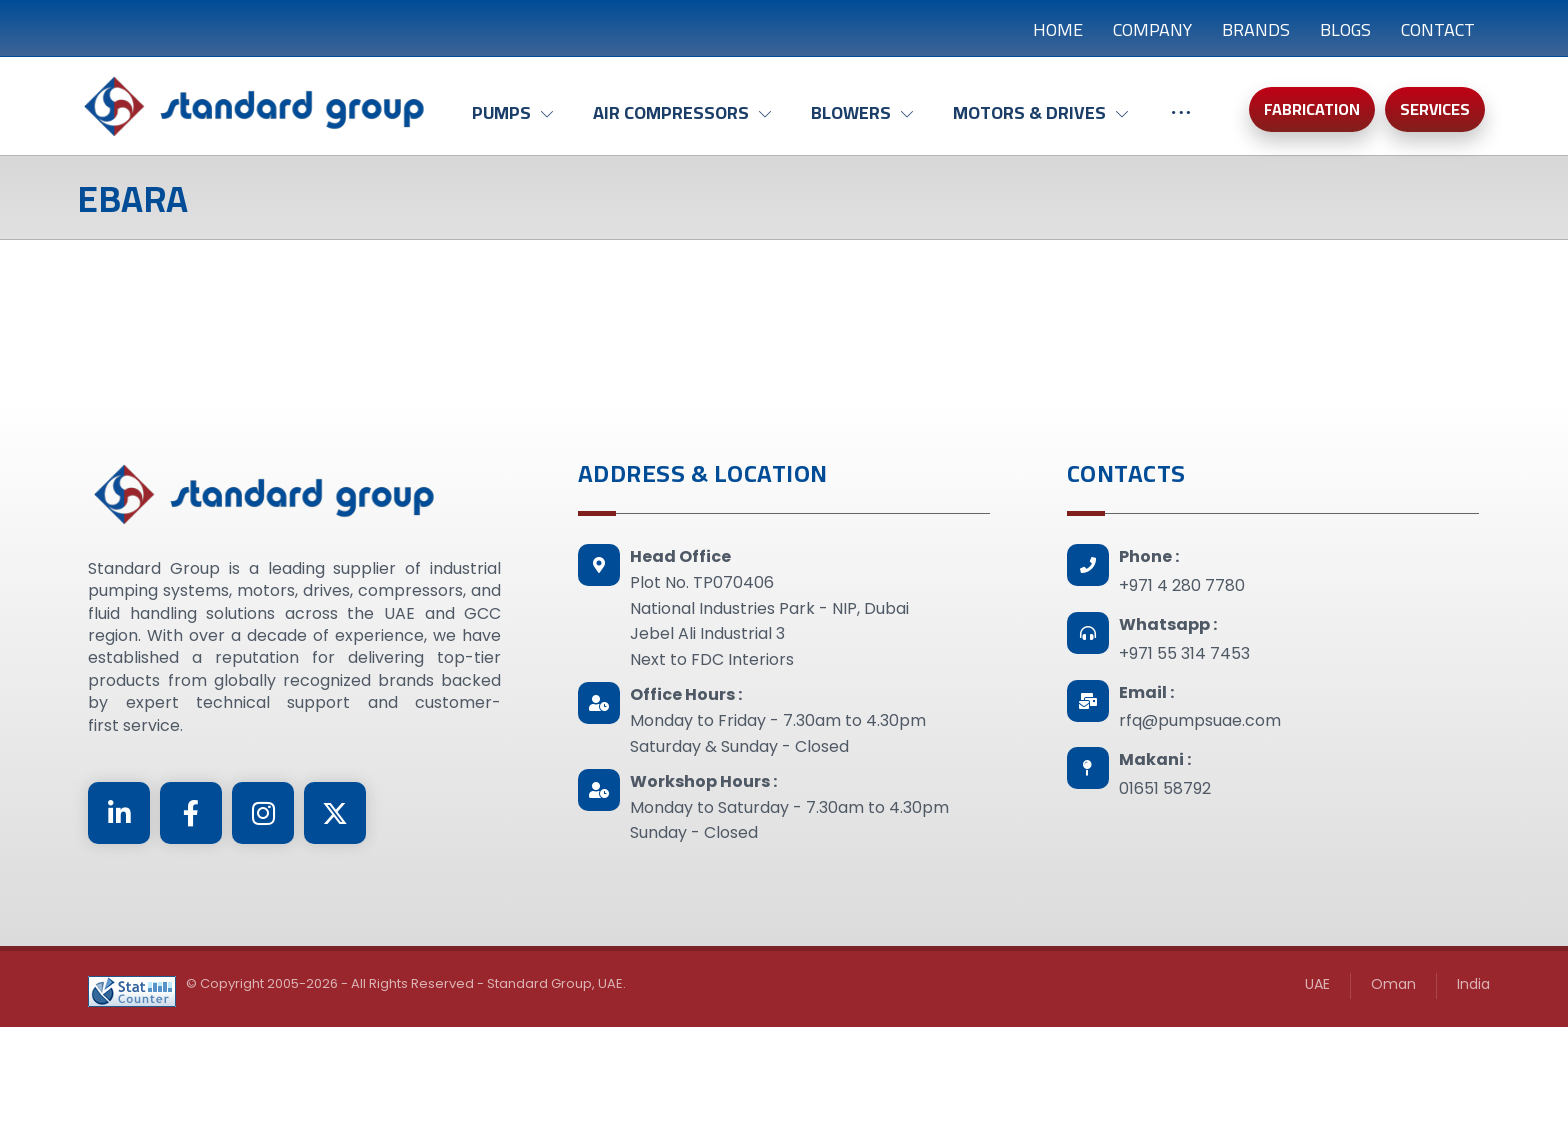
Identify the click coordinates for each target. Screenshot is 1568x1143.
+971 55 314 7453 (1184, 653)
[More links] (1181, 123)
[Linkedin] (119, 813)
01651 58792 (1165, 788)
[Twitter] (335, 813)
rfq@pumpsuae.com (1200, 720)
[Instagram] (263, 813)
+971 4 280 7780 (1182, 585)
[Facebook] (191, 813)
